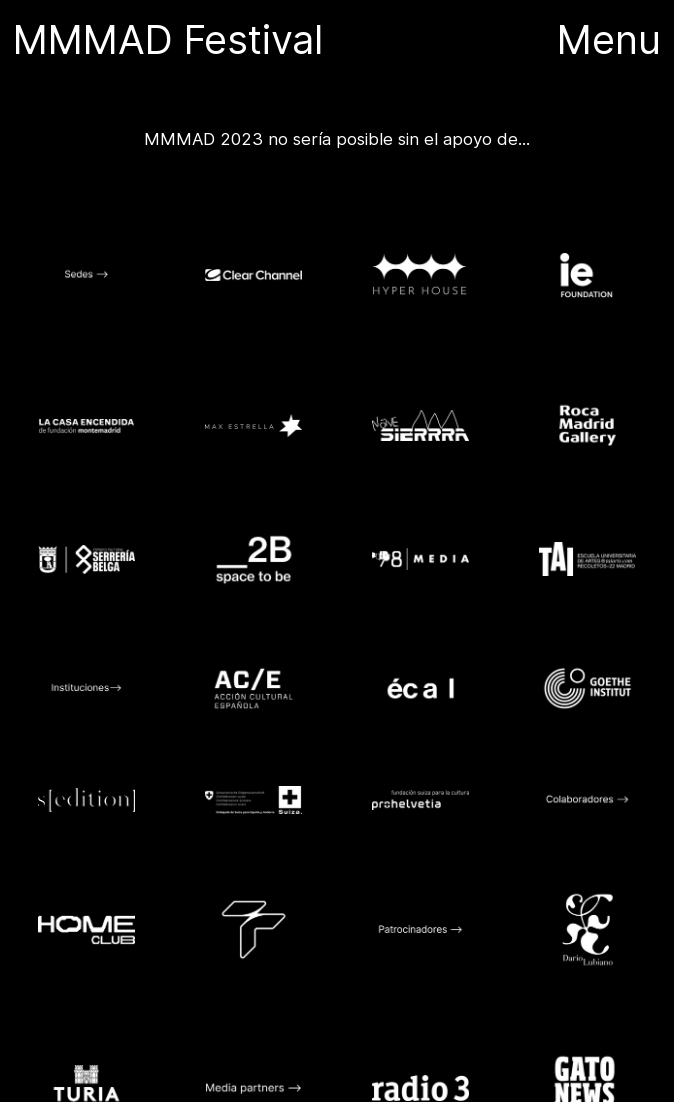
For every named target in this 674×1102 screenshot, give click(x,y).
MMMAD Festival (173, 40)
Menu (609, 40)
